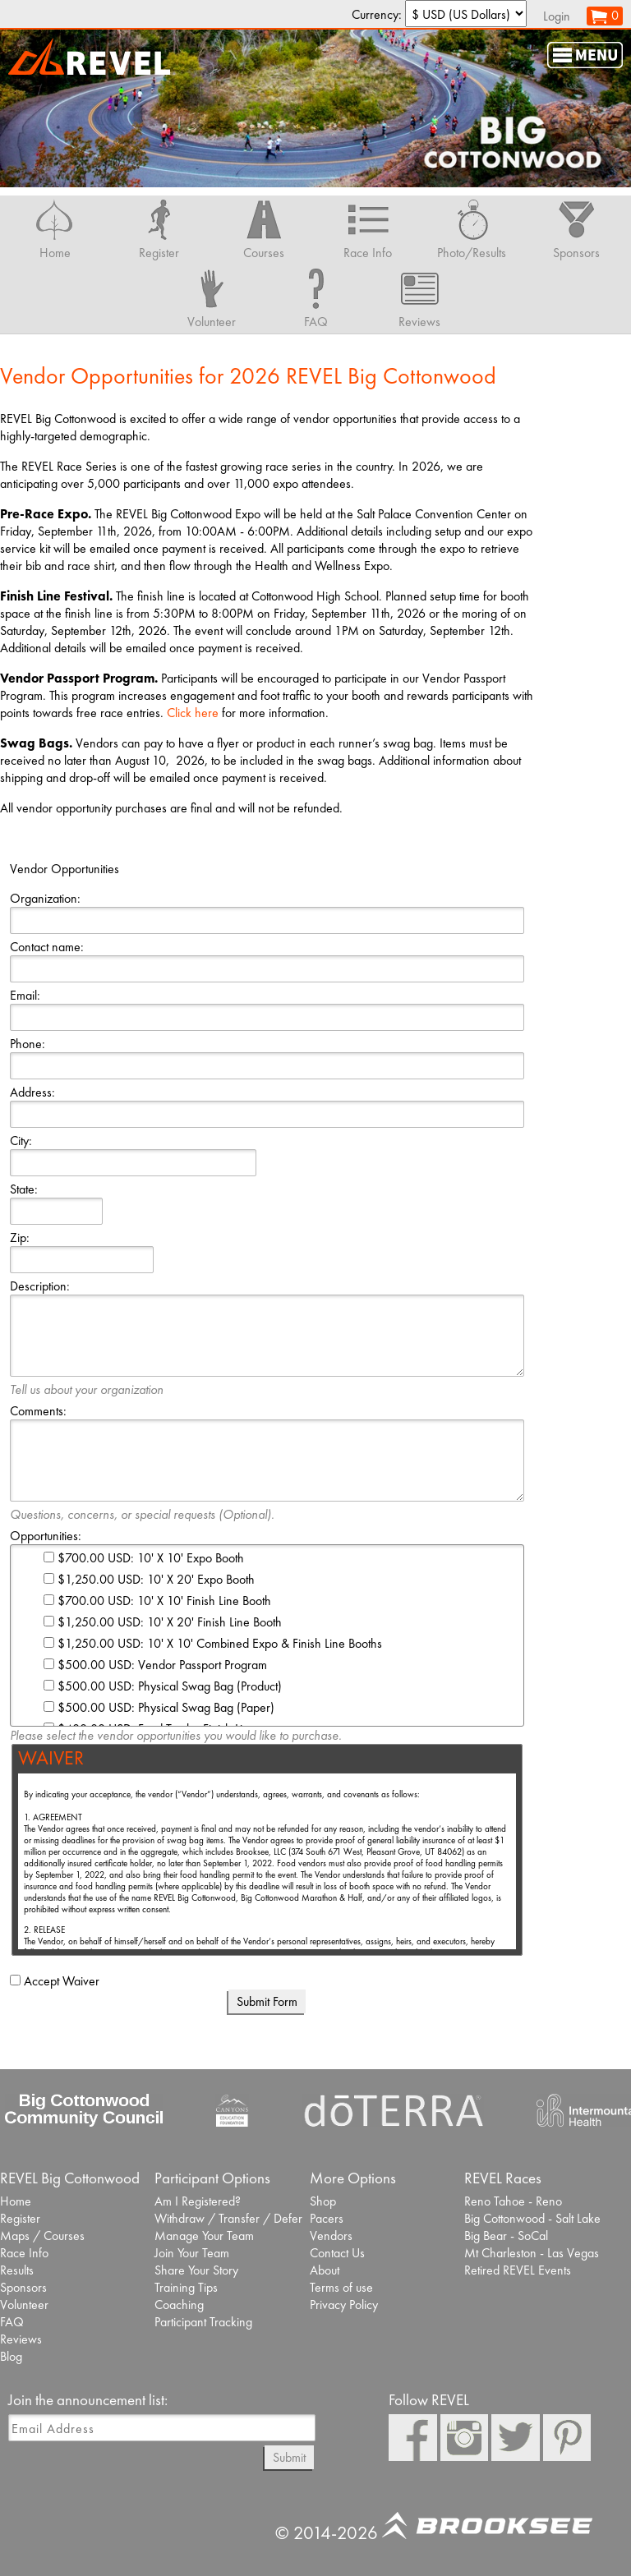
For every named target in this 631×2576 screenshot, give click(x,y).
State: (24, 1189)
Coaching (179, 2304)
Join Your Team (191, 2252)
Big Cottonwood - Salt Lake (532, 2218)
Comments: (38, 1410)
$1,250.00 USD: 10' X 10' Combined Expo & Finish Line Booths (213, 1643)
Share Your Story (196, 2270)
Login (556, 16)
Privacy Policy (344, 2304)
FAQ (12, 2321)
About (324, 2270)
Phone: (27, 1043)
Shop (323, 2201)
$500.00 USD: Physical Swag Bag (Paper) (159, 1707)
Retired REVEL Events (517, 2270)
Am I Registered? (197, 2201)
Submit (289, 2457)
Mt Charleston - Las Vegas (531, 2252)
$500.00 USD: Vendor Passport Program (155, 1664)
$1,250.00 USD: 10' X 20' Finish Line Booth (163, 1622)
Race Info (24, 2252)
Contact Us (337, 2252)
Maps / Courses (42, 2235)
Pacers (326, 2218)
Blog (11, 2356)
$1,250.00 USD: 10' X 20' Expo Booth (149, 1579)
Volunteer (24, 2304)
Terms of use (341, 2287)
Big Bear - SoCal (506, 2235)
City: (21, 1140)
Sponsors (23, 2287)
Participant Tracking (203, 2321)
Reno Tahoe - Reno (513, 2201)
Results (17, 2270)
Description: (40, 1286)
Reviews (21, 2339)
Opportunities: (45, 1535)
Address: (32, 1092)
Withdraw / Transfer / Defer (228, 2218)
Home (15, 2201)
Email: (25, 995)
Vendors (331, 2235)
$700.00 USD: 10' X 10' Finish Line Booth (157, 1600)
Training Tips (186, 2287)
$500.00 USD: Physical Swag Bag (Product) (163, 1686)
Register (20, 2218)
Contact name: (47, 946)
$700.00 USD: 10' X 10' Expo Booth (144, 1557)
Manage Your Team (204, 2235)
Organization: (45, 898)
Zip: (20, 1237)
